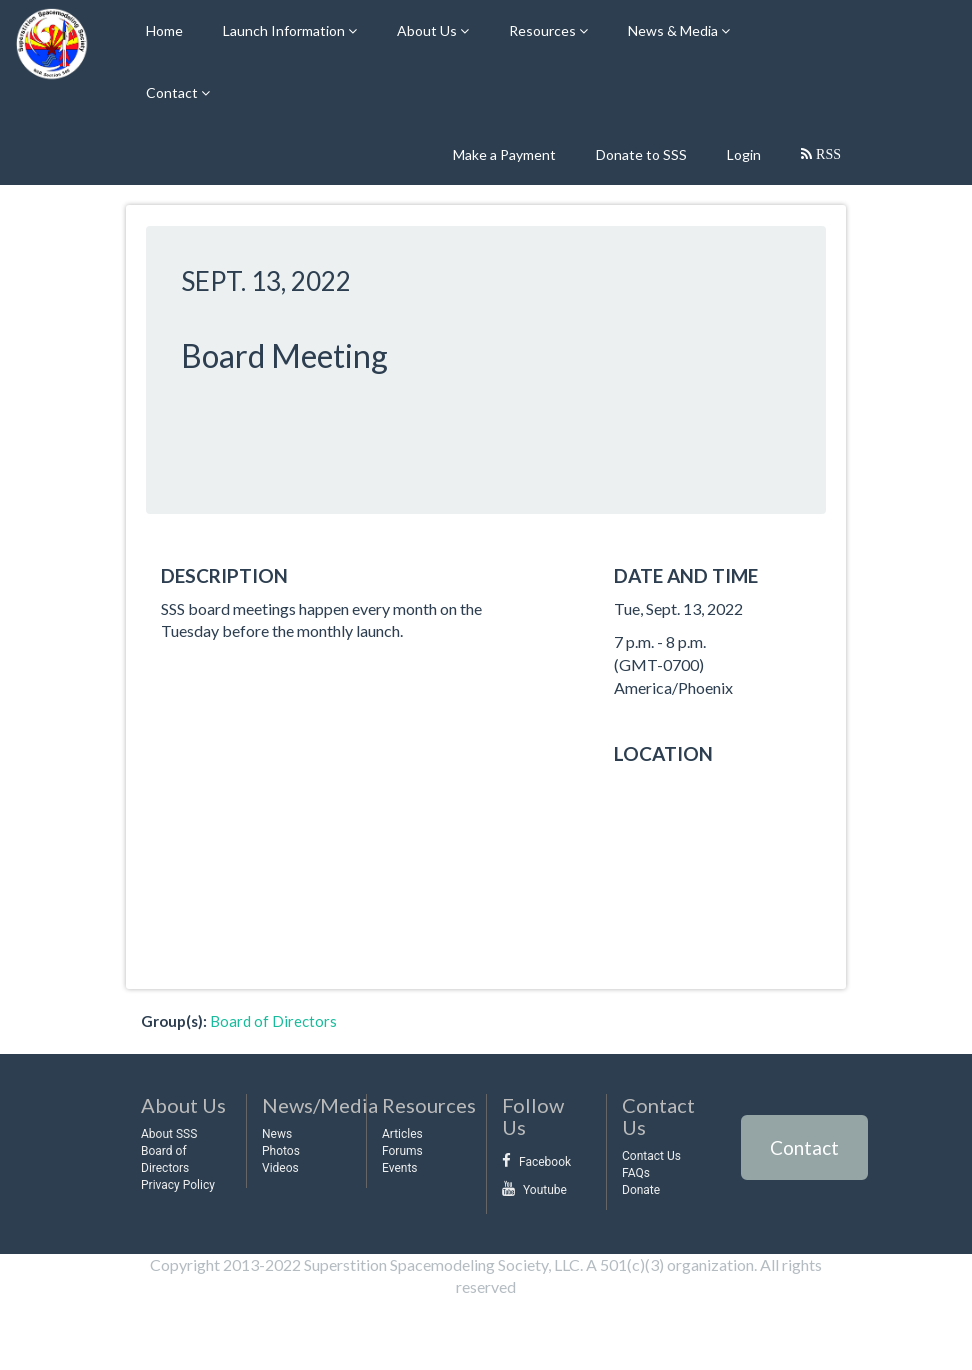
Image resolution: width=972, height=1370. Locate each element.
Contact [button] (173, 92)
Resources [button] (544, 30)
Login (744, 154)
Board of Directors (273, 1021)
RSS (826, 154)
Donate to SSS (641, 154)
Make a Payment (504, 154)
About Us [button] (428, 30)
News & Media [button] (674, 30)
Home (164, 30)
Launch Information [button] (285, 30)
